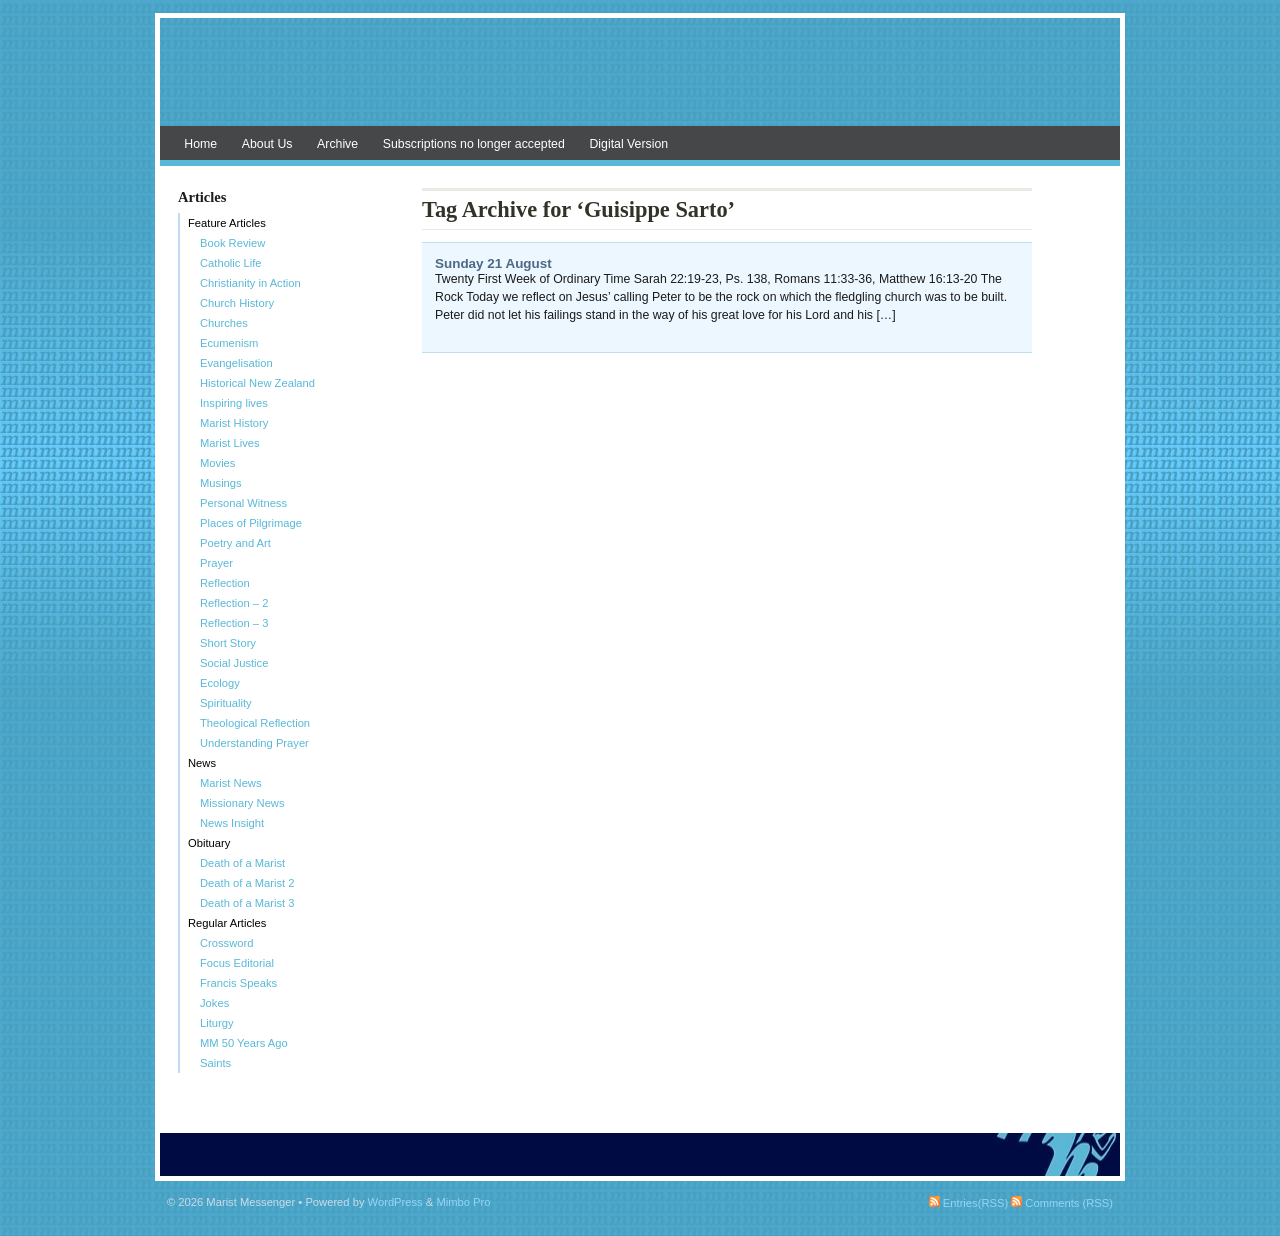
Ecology (220, 683)
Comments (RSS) (1062, 1203)
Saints (215, 1063)
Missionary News (242, 803)
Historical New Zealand (257, 383)
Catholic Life (231, 263)
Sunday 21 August (493, 263)
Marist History (234, 423)
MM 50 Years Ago (244, 1043)
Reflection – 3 (234, 623)
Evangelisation (236, 363)
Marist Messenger (640, 82)
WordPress (395, 1202)
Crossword (226, 943)
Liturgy (217, 1023)
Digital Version (628, 144)
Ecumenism (229, 343)
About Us (267, 144)
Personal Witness (243, 503)
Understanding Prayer (254, 743)
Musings (221, 483)
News (202, 763)
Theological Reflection (255, 723)
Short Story (228, 643)
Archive (337, 144)
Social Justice (234, 663)
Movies (217, 463)
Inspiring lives (234, 403)
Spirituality (226, 703)
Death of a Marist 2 (247, 883)
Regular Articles (227, 923)
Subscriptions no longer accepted (474, 144)
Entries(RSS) (968, 1203)
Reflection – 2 (234, 603)
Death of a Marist (242, 863)
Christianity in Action (250, 283)
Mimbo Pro (463, 1202)
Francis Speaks (238, 983)
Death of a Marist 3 (247, 903)
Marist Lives (230, 443)
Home (200, 144)
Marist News (231, 783)
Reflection (225, 583)
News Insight (232, 823)
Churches (224, 323)
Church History (237, 303)
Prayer (216, 563)
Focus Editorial (237, 963)
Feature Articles (227, 223)
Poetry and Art (235, 543)
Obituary (209, 843)
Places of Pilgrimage (251, 523)
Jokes (214, 1003)
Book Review (232, 243)
